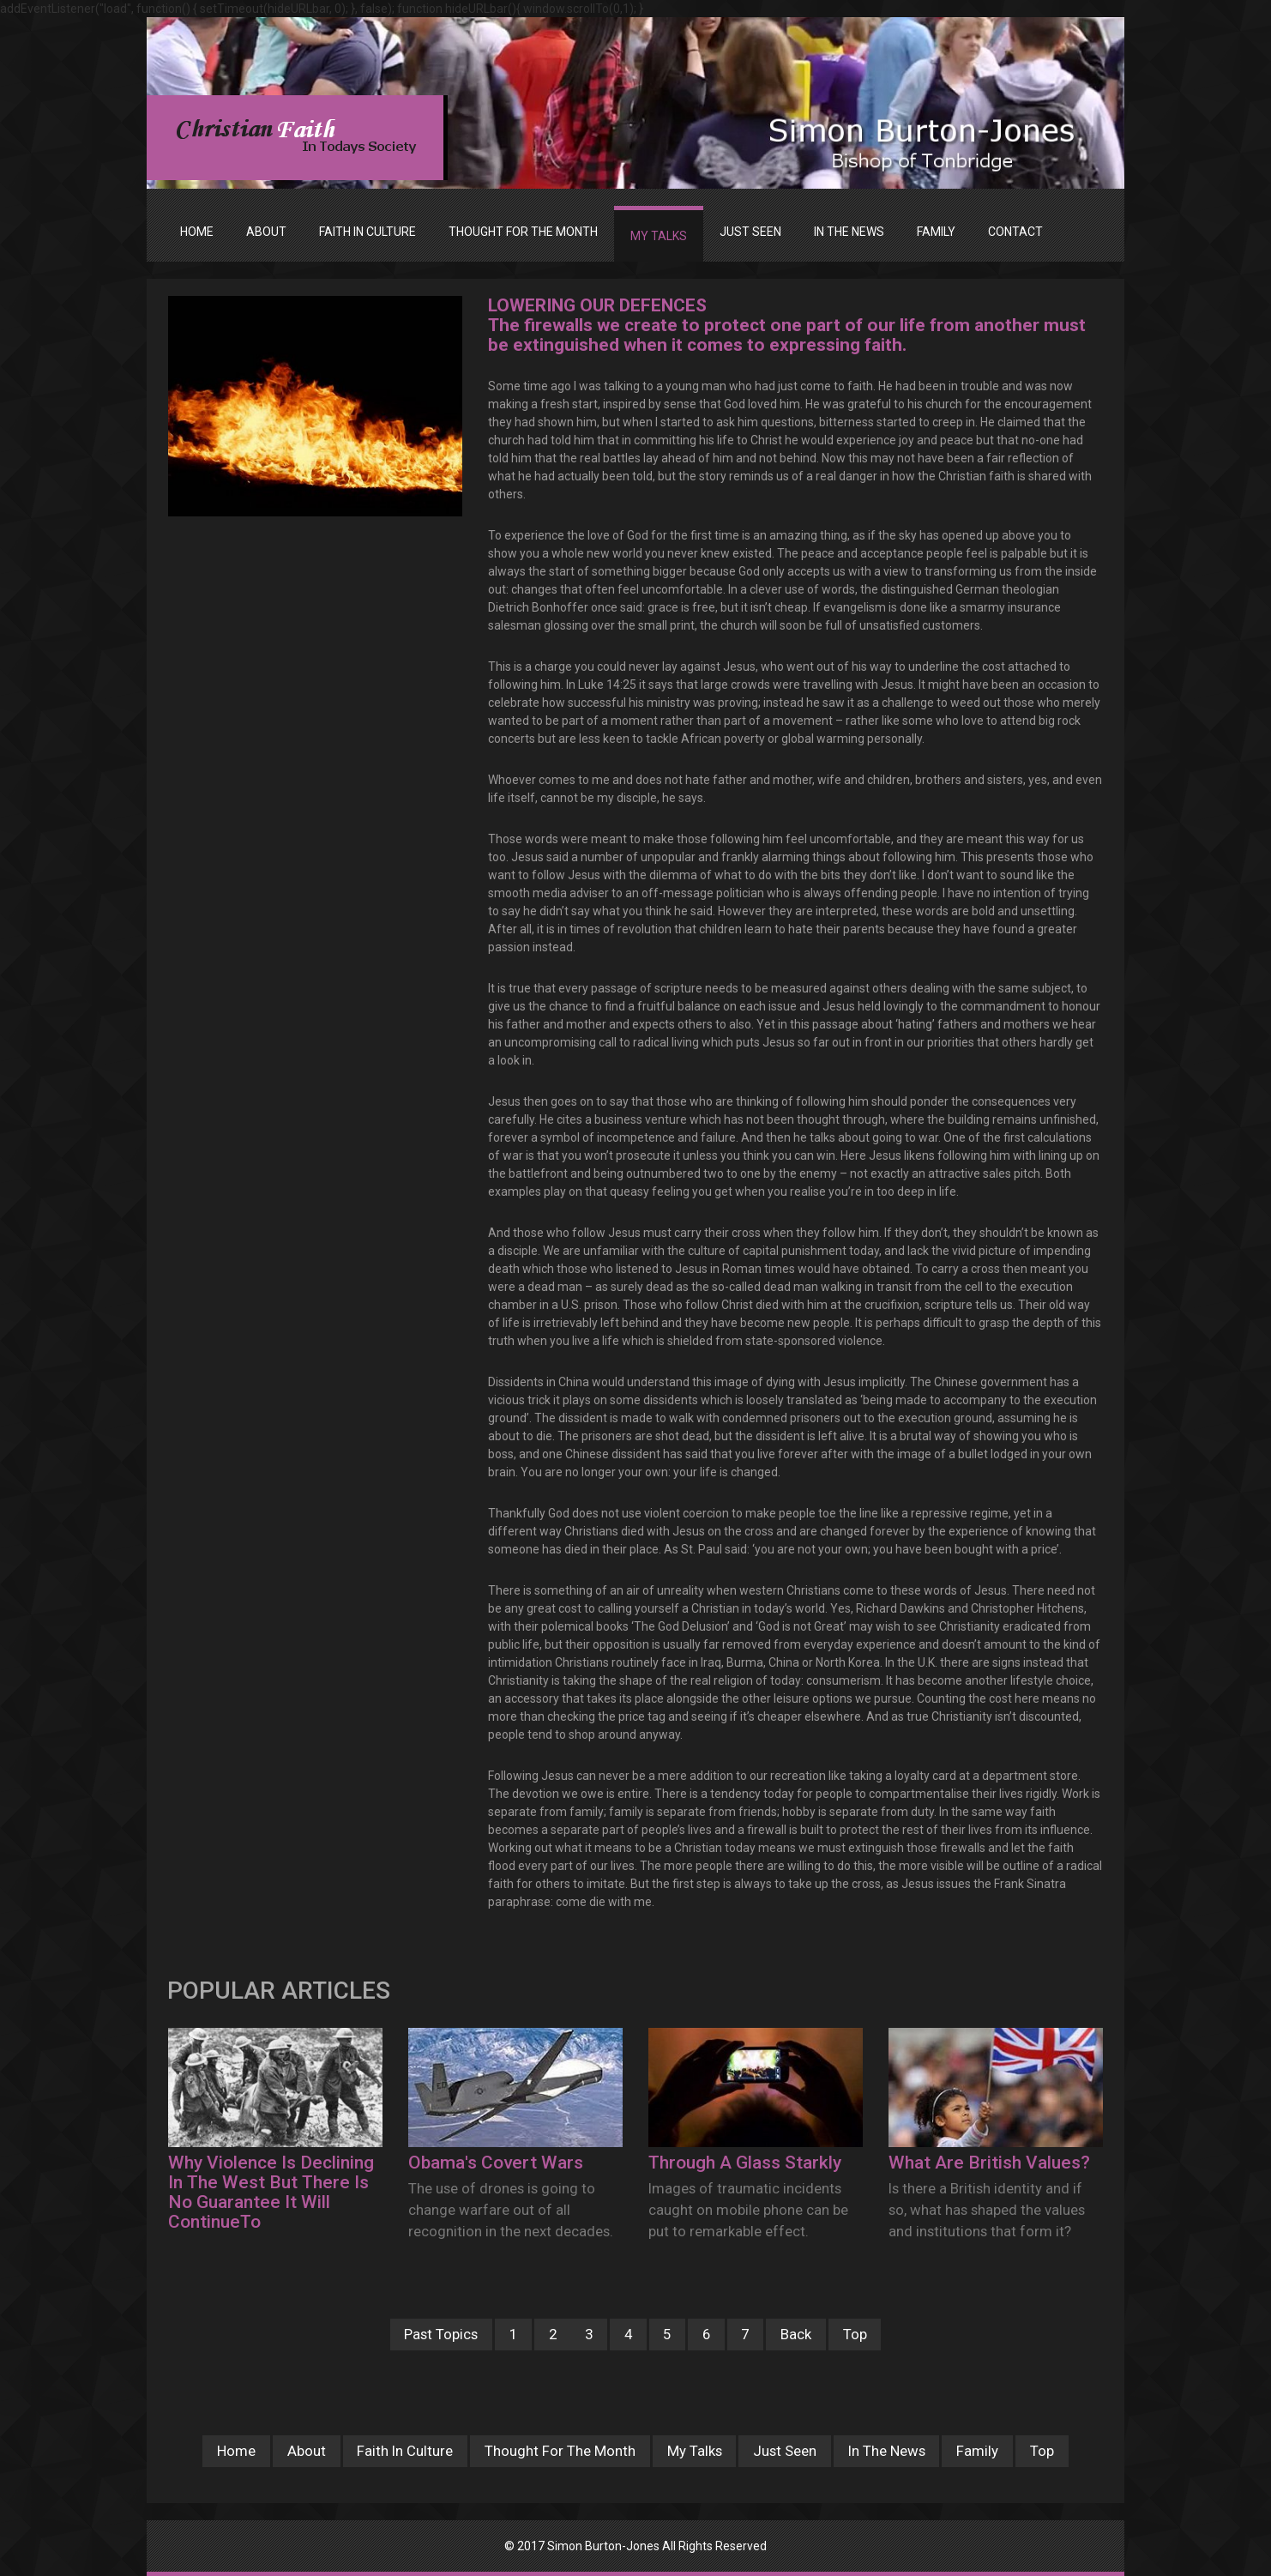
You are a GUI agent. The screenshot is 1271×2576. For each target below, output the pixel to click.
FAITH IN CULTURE (367, 231)
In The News (886, 2450)
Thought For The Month (560, 2450)
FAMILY (936, 231)
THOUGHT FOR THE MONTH (523, 231)
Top (855, 2334)
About (306, 2450)
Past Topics (441, 2334)
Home (197, 231)
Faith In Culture (405, 2450)
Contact (1015, 231)
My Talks (694, 2450)
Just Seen (784, 2450)
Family (977, 2450)
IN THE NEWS (849, 231)
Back (795, 2334)
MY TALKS (658, 236)
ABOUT (266, 231)
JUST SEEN (750, 231)
